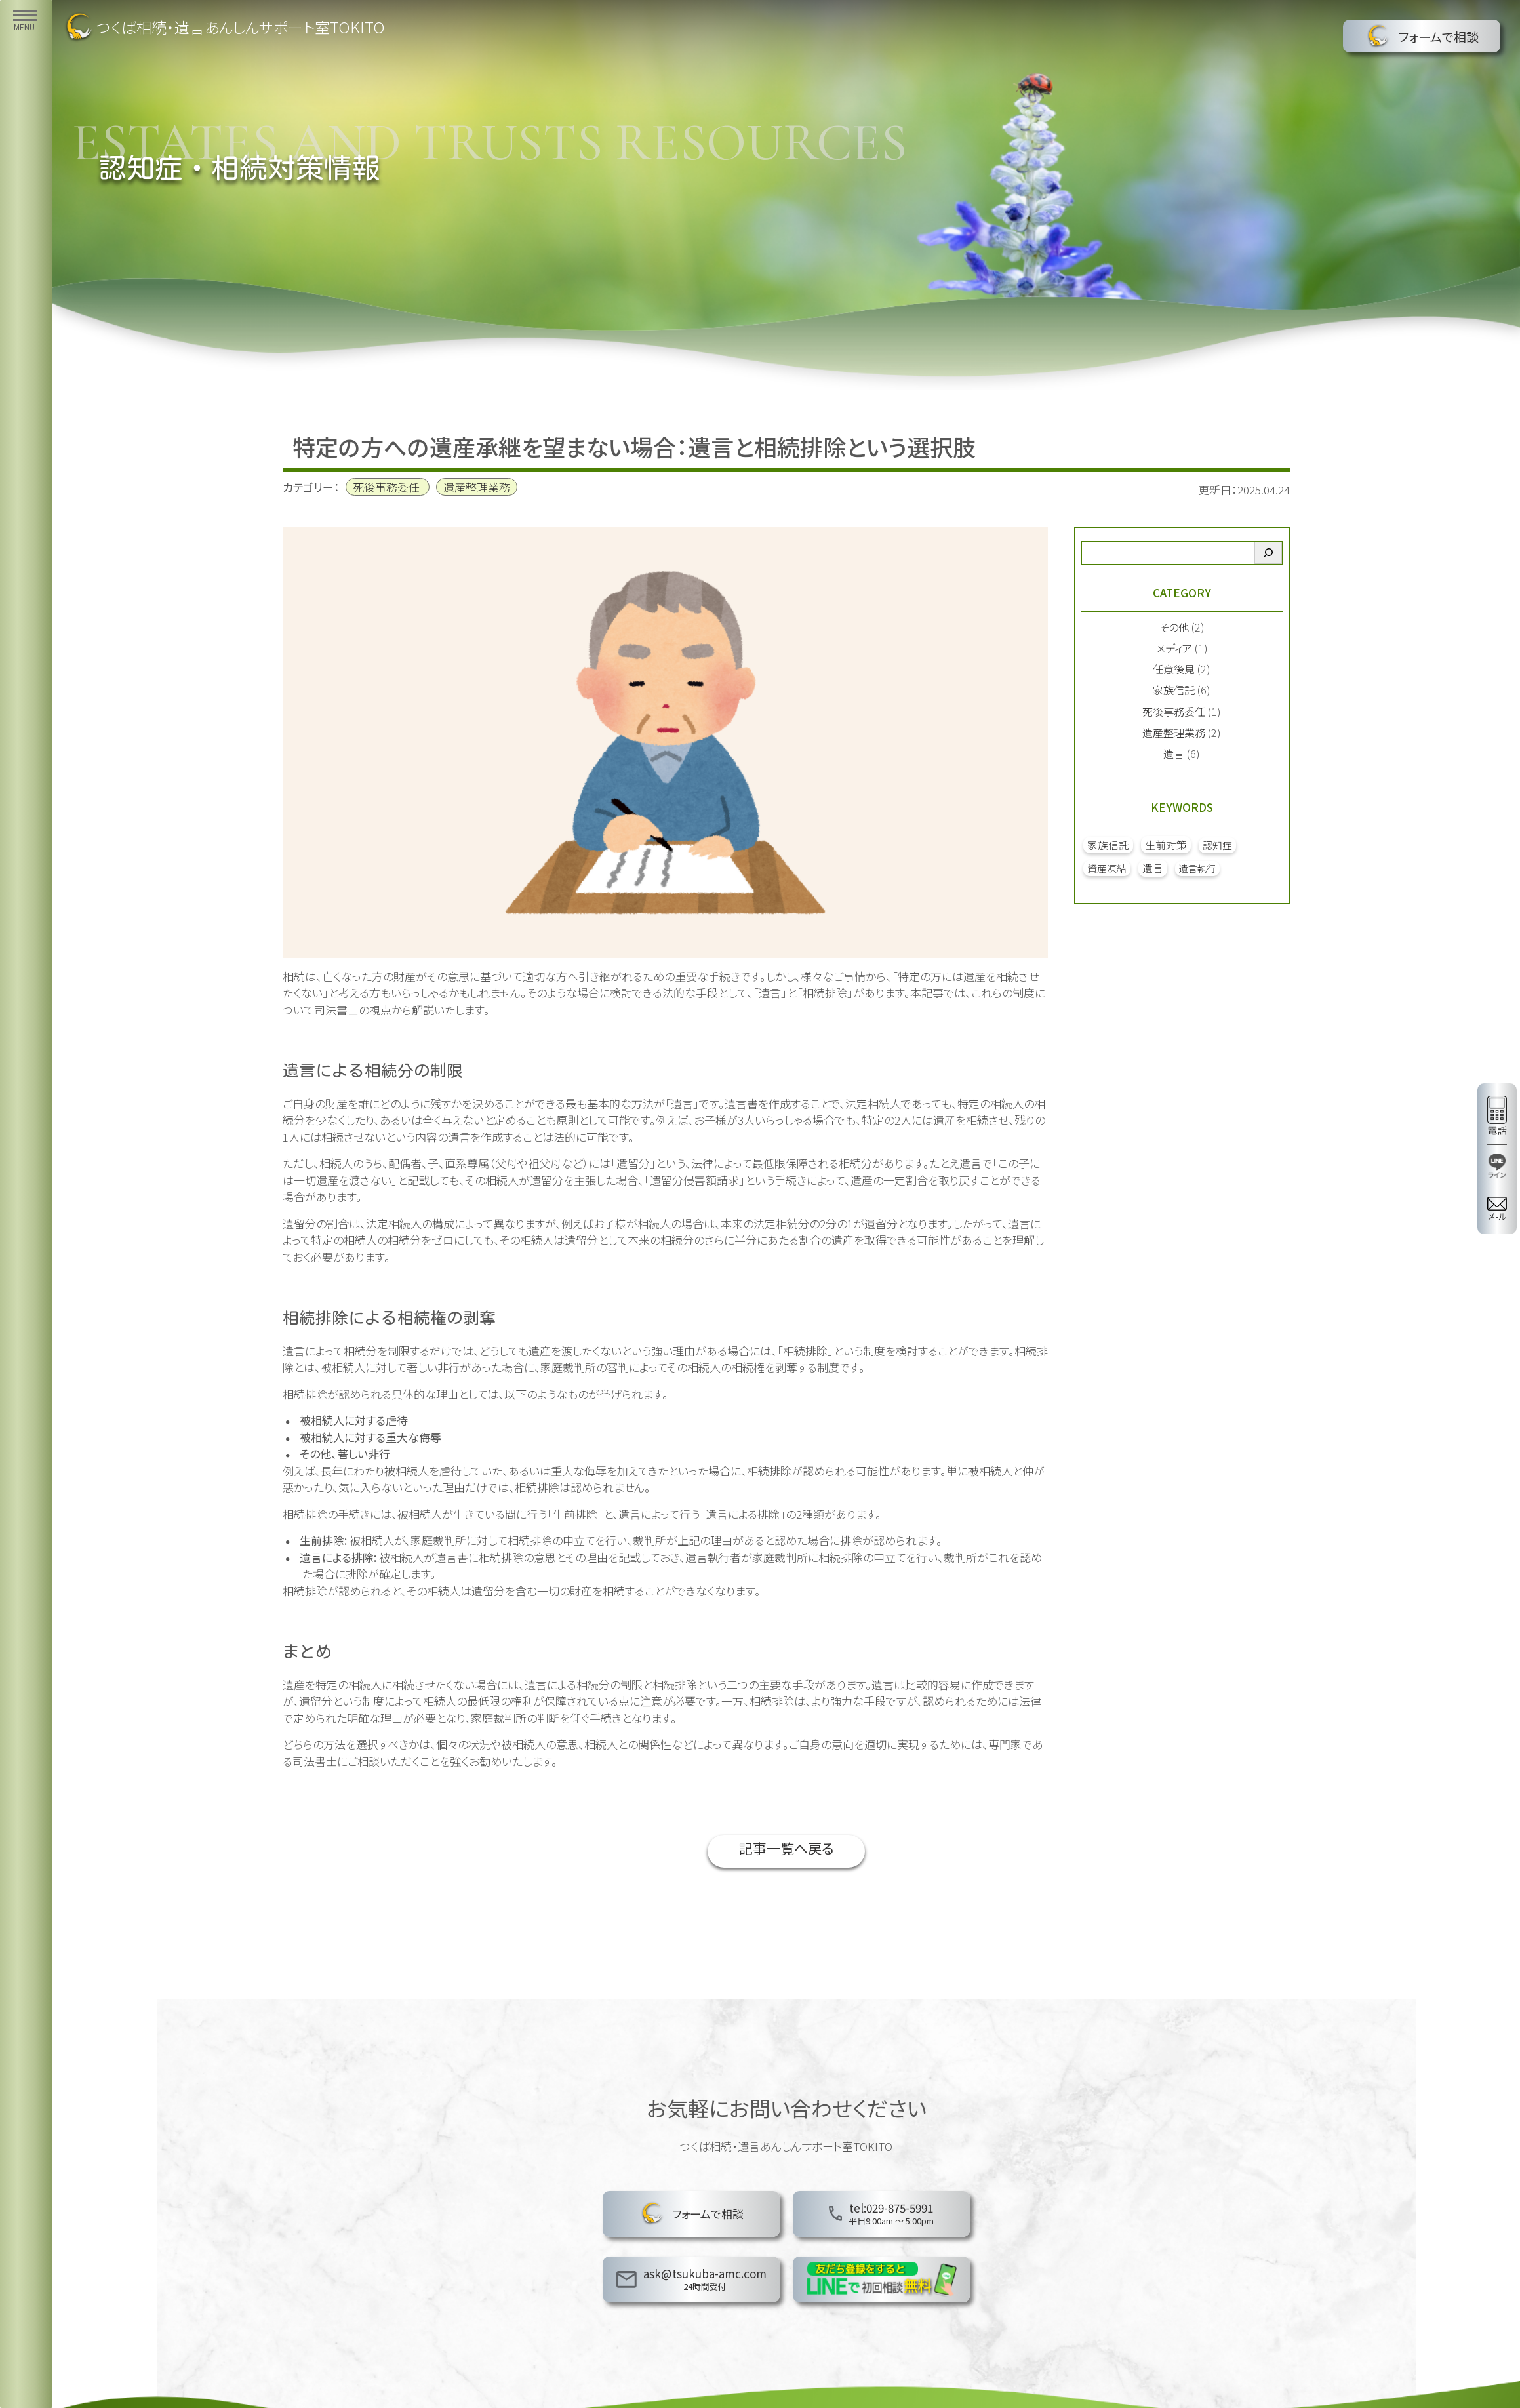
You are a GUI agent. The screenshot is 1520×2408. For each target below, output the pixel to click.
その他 (1174, 627)
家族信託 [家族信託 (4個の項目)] (1108, 845)
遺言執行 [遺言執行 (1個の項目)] (1197, 868)
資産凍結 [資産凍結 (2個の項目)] (1107, 868)
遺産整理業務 (476, 487)
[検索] (1268, 553)
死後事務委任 (386, 487)
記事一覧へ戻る (786, 1850)
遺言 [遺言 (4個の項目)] (1152, 867)
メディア (1174, 648)
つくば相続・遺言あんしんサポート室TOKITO (223, 27)
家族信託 (1174, 690)
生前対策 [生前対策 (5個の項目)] (1166, 845)
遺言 (1173, 753)
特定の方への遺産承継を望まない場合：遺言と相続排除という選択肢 (634, 446)
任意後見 (1174, 669)
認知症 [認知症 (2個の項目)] (1217, 845)
